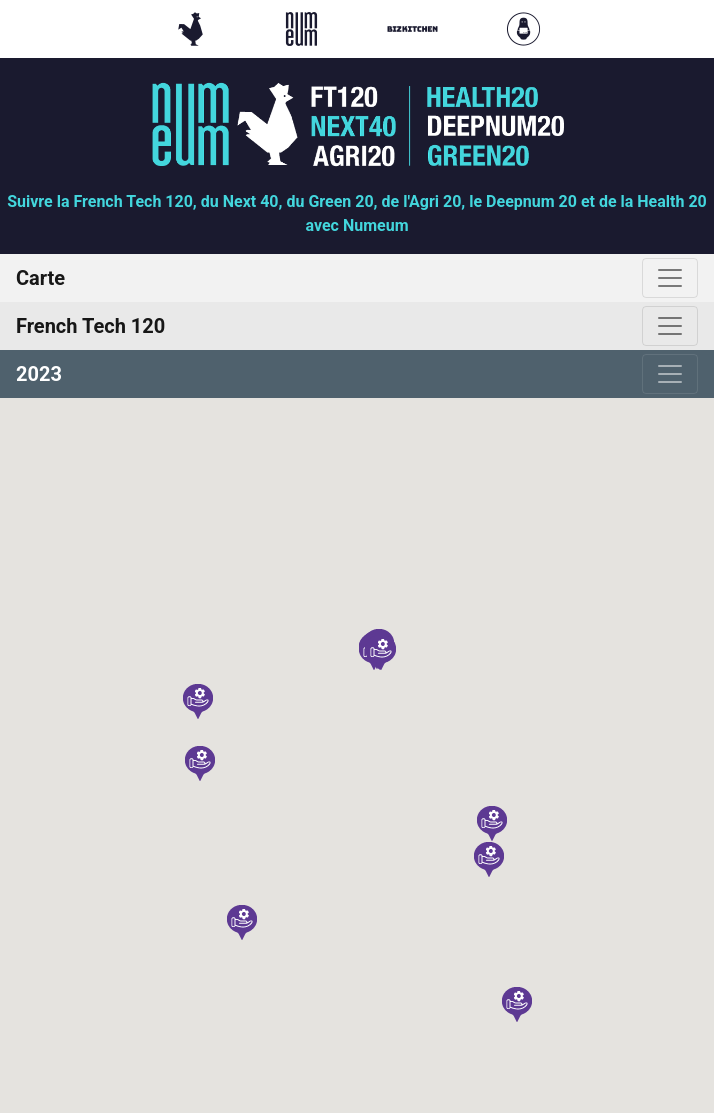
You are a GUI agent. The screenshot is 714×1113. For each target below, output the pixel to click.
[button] (200, 763)
